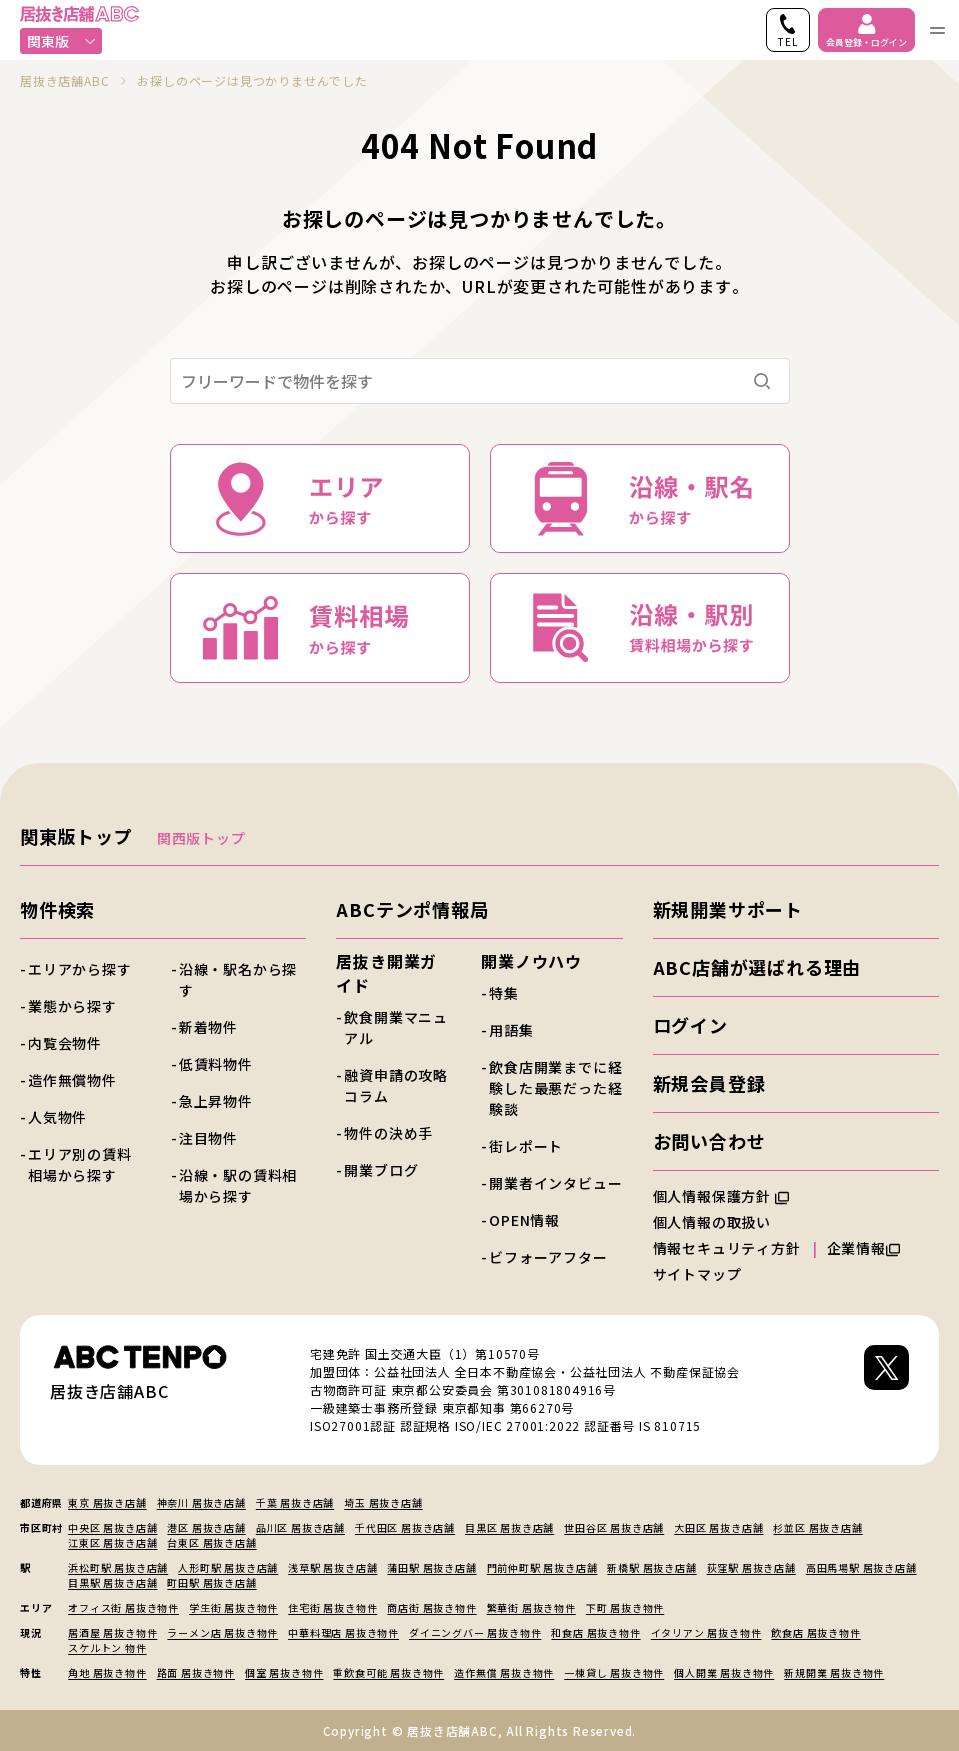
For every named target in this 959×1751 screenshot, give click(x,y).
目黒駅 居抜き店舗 (112, 1582)
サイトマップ (697, 1274)
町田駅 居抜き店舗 (211, 1582)
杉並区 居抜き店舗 (817, 1527)
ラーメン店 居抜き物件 (222, 1632)
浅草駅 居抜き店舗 (332, 1567)
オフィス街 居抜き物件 (123, 1607)
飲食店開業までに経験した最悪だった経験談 (555, 1088)
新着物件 (208, 1027)
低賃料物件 (216, 1064)
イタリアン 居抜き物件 (706, 1632)
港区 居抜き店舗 (206, 1527)
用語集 (511, 1030)
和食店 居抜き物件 (595, 1632)
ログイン (690, 1025)
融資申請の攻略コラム (396, 1085)
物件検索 (57, 909)
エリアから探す (80, 969)
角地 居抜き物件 (107, 1672)
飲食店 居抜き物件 (815, 1632)
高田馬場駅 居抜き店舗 (861, 1567)
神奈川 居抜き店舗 (201, 1502)
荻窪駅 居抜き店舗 (751, 1567)
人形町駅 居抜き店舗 (228, 1567)
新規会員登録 (709, 1083)
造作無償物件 (72, 1080)
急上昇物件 (216, 1101)
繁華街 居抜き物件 (531, 1607)
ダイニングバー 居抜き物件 (475, 1632)
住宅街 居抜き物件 (332, 1607)
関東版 (61, 41)
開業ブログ (381, 1170)
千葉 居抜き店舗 (295, 1502)
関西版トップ (201, 838)
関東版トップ (76, 836)
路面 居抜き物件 (196, 1672)
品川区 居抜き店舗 (300, 1527)
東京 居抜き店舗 (107, 1502)
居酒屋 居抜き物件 (112, 1632)
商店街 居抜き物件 (431, 1607)
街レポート (526, 1146)
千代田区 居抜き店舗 (405, 1527)
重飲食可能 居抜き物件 (388, 1672)
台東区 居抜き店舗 (211, 1542)
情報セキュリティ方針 (727, 1248)
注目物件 (208, 1138)
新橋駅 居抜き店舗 (651, 1567)
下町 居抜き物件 (625, 1607)
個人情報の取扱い (721, 1222)
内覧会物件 (65, 1043)
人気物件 (57, 1117)
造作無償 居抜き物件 (504, 1672)
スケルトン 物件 (107, 1647)
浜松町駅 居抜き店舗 (118, 1567)
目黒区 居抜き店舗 (509, 1527)
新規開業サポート (728, 909)
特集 (504, 993)
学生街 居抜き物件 (233, 1607)
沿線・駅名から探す (238, 979)
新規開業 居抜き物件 (834, 1672)
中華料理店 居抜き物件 (343, 1632)
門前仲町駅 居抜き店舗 (542, 1567)
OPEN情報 (524, 1220)
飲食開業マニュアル (396, 1027)
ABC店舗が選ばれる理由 (757, 967)
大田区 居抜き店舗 (718, 1527)
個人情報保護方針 (721, 1196)
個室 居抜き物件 (284, 1672)
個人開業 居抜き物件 (724, 1672)
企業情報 (863, 1248)
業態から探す (72, 1006)
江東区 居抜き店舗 (112, 1542)
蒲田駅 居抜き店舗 (431, 1567)
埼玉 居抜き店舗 (383, 1502)
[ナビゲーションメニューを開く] (937, 30)
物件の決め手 (388, 1133)
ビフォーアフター (548, 1257)
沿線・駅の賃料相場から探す (238, 1185)
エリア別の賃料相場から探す (80, 1164)
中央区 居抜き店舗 (112, 1527)
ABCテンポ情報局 (412, 909)
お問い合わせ (709, 1141)
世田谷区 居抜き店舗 (614, 1527)
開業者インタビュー (555, 1183)
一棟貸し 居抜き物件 (614, 1672)
